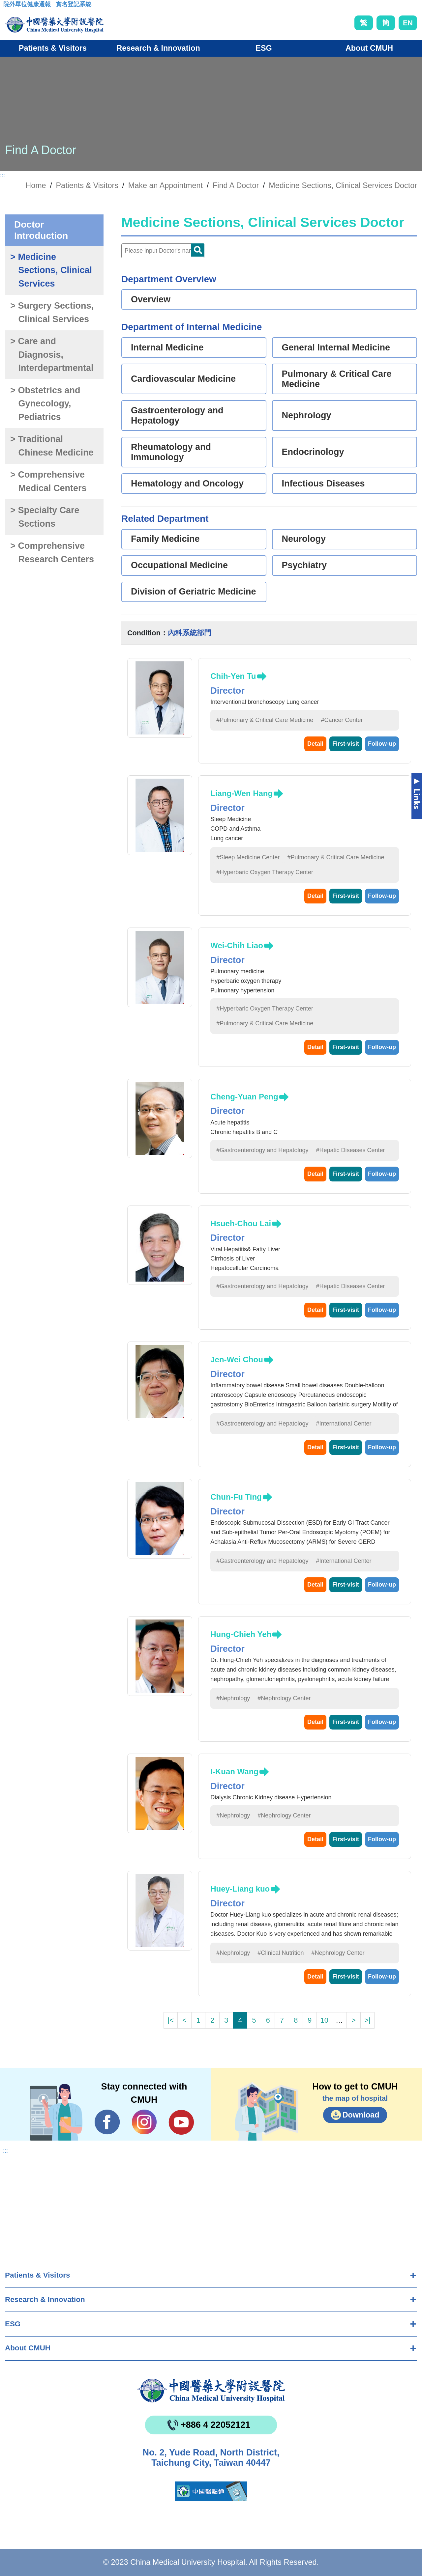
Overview (150, 299)
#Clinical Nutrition (280, 1953)
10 (324, 2020)
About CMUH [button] (369, 48)
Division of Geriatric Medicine (193, 591)
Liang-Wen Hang (241, 793)
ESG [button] (264, 48)
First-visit (345, 743)
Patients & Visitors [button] (53, 48)
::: (8, 6)
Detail (315, 743)
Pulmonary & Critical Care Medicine (336, 379)
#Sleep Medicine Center (248, 857)
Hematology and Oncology (187, 483)
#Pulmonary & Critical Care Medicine (264, 720)
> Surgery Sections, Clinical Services (52, 312)
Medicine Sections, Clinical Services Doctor (343, 185)
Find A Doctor (236, 185)
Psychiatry (304, 565)
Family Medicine (165, 539)
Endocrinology (313, 452)
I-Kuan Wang (234, 1771)
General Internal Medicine (336, 347)
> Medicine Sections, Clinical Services (51, 270)
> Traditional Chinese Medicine (51, 445)
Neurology (304, 539)
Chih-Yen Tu (233, 676)
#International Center (343, 1423)
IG (144, 2122)
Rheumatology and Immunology (171, 452)
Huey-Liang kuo (240, 1888)
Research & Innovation (45, 2299)
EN (408, 23)
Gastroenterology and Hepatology (177, 415)
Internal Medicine (167, 347)
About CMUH (27, 2348)
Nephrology (306, 415)
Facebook (107, 2122)
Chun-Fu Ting (236, 1496)
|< (170, 2020)
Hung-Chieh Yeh (240, 1634)
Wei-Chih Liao (236, 945)
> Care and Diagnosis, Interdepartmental (51, 354)
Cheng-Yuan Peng (244, 1096)
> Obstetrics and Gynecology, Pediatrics (45, 403)
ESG (12, 2324)
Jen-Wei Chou (236, 1359)
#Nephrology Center (284, 1698)
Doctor (197, 250)
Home (35, 185)
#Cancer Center (342, 720)
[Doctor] (162, 250)
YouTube (181, 2122)
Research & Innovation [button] (158, 48)
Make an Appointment (165, 185)
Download (361, 2115)
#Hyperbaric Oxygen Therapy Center (264, 872)
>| (367, 2020)
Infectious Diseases (323, 483)
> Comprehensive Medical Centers (48, 481)
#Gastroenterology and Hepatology (262, 1150)
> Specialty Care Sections (44, 517)
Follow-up (382, 743)
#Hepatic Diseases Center (350, 1150)
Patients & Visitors (37, 2275)
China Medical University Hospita (211, 2390)
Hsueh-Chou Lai (240, 1223)
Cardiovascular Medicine (183, 379)
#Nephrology (233, 1698)
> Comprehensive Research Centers (52, 552)
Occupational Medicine (179, 565)
